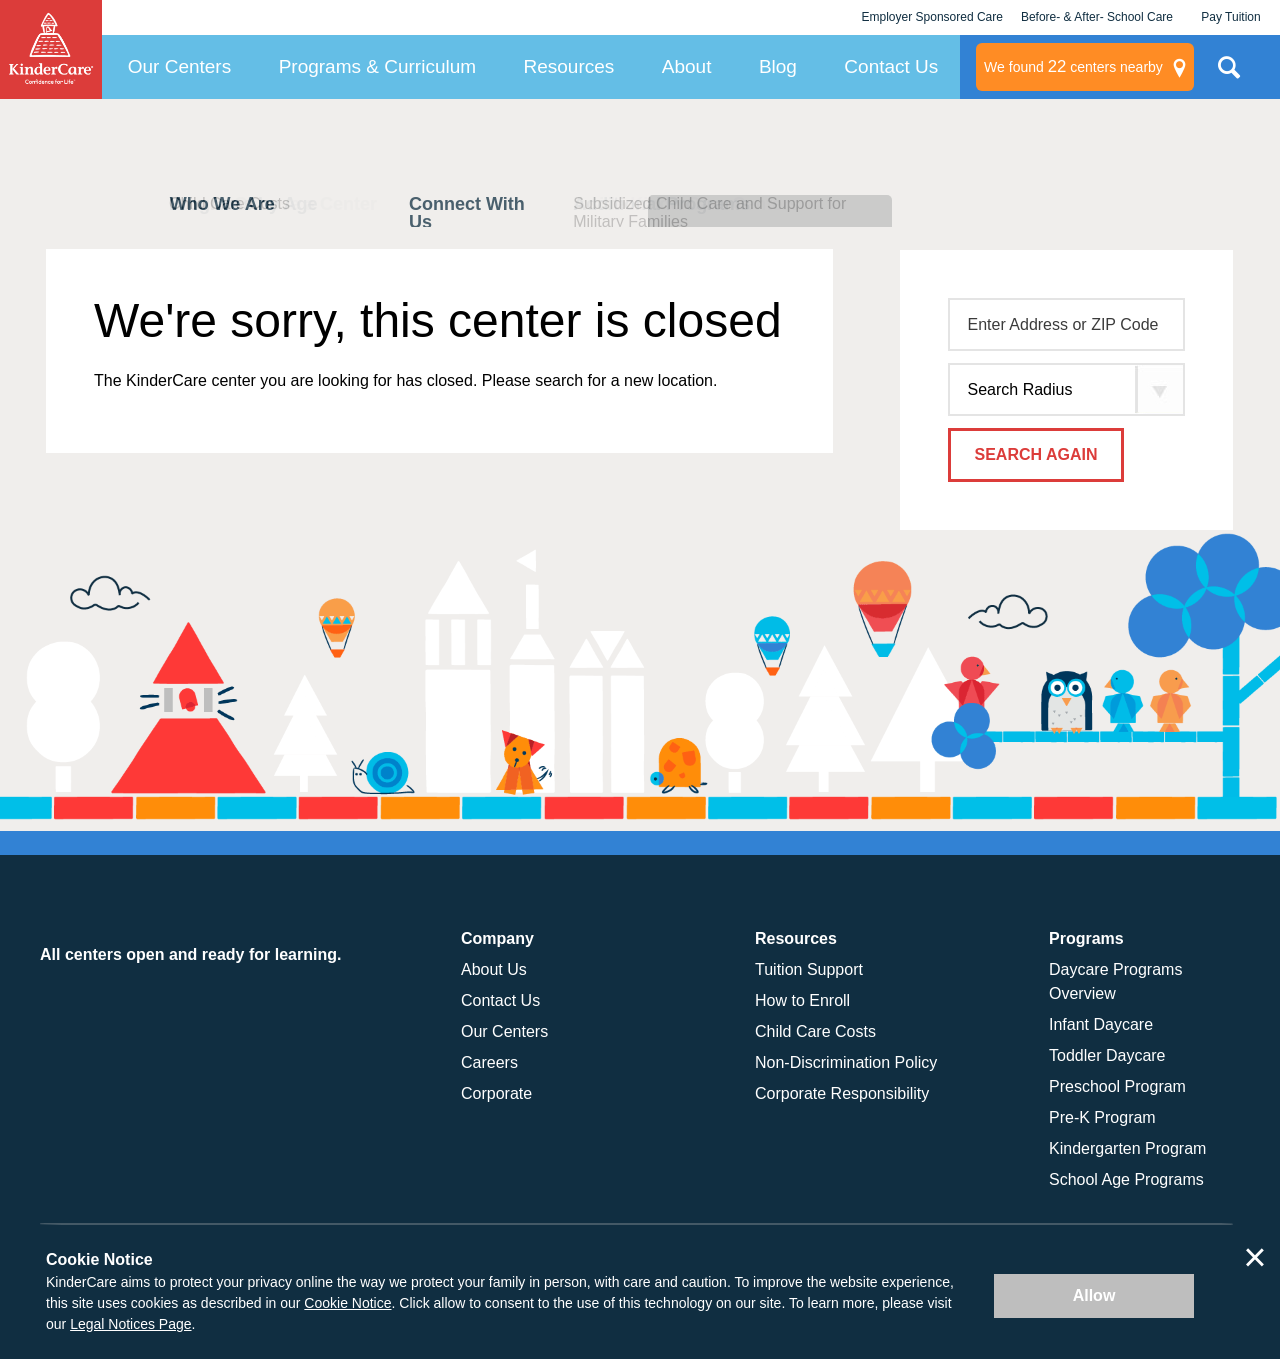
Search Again (1036, 454)
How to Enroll (802, 1000)
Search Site (1229, 75)
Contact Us (891, 66)
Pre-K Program (1102, 1117)
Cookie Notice (347, 1303)
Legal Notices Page (130, 1324)
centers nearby (1073, 67)
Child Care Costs (815, 1031)
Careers (489, 1062)
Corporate (496, 1093)
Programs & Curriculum (377, 66)
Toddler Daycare (1107, 1055)
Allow (1094, 1295)
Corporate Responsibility (842, 1093)
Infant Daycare (1101, 1024)
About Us (494, 969)
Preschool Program (1117, 1086)
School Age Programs (1126, 1179)
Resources (569, 66)
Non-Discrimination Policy (846, 1062)
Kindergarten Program (1127, 1148)
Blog (778, 66)
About (687, 66)
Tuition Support (809, 969)
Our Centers (179, 66)
